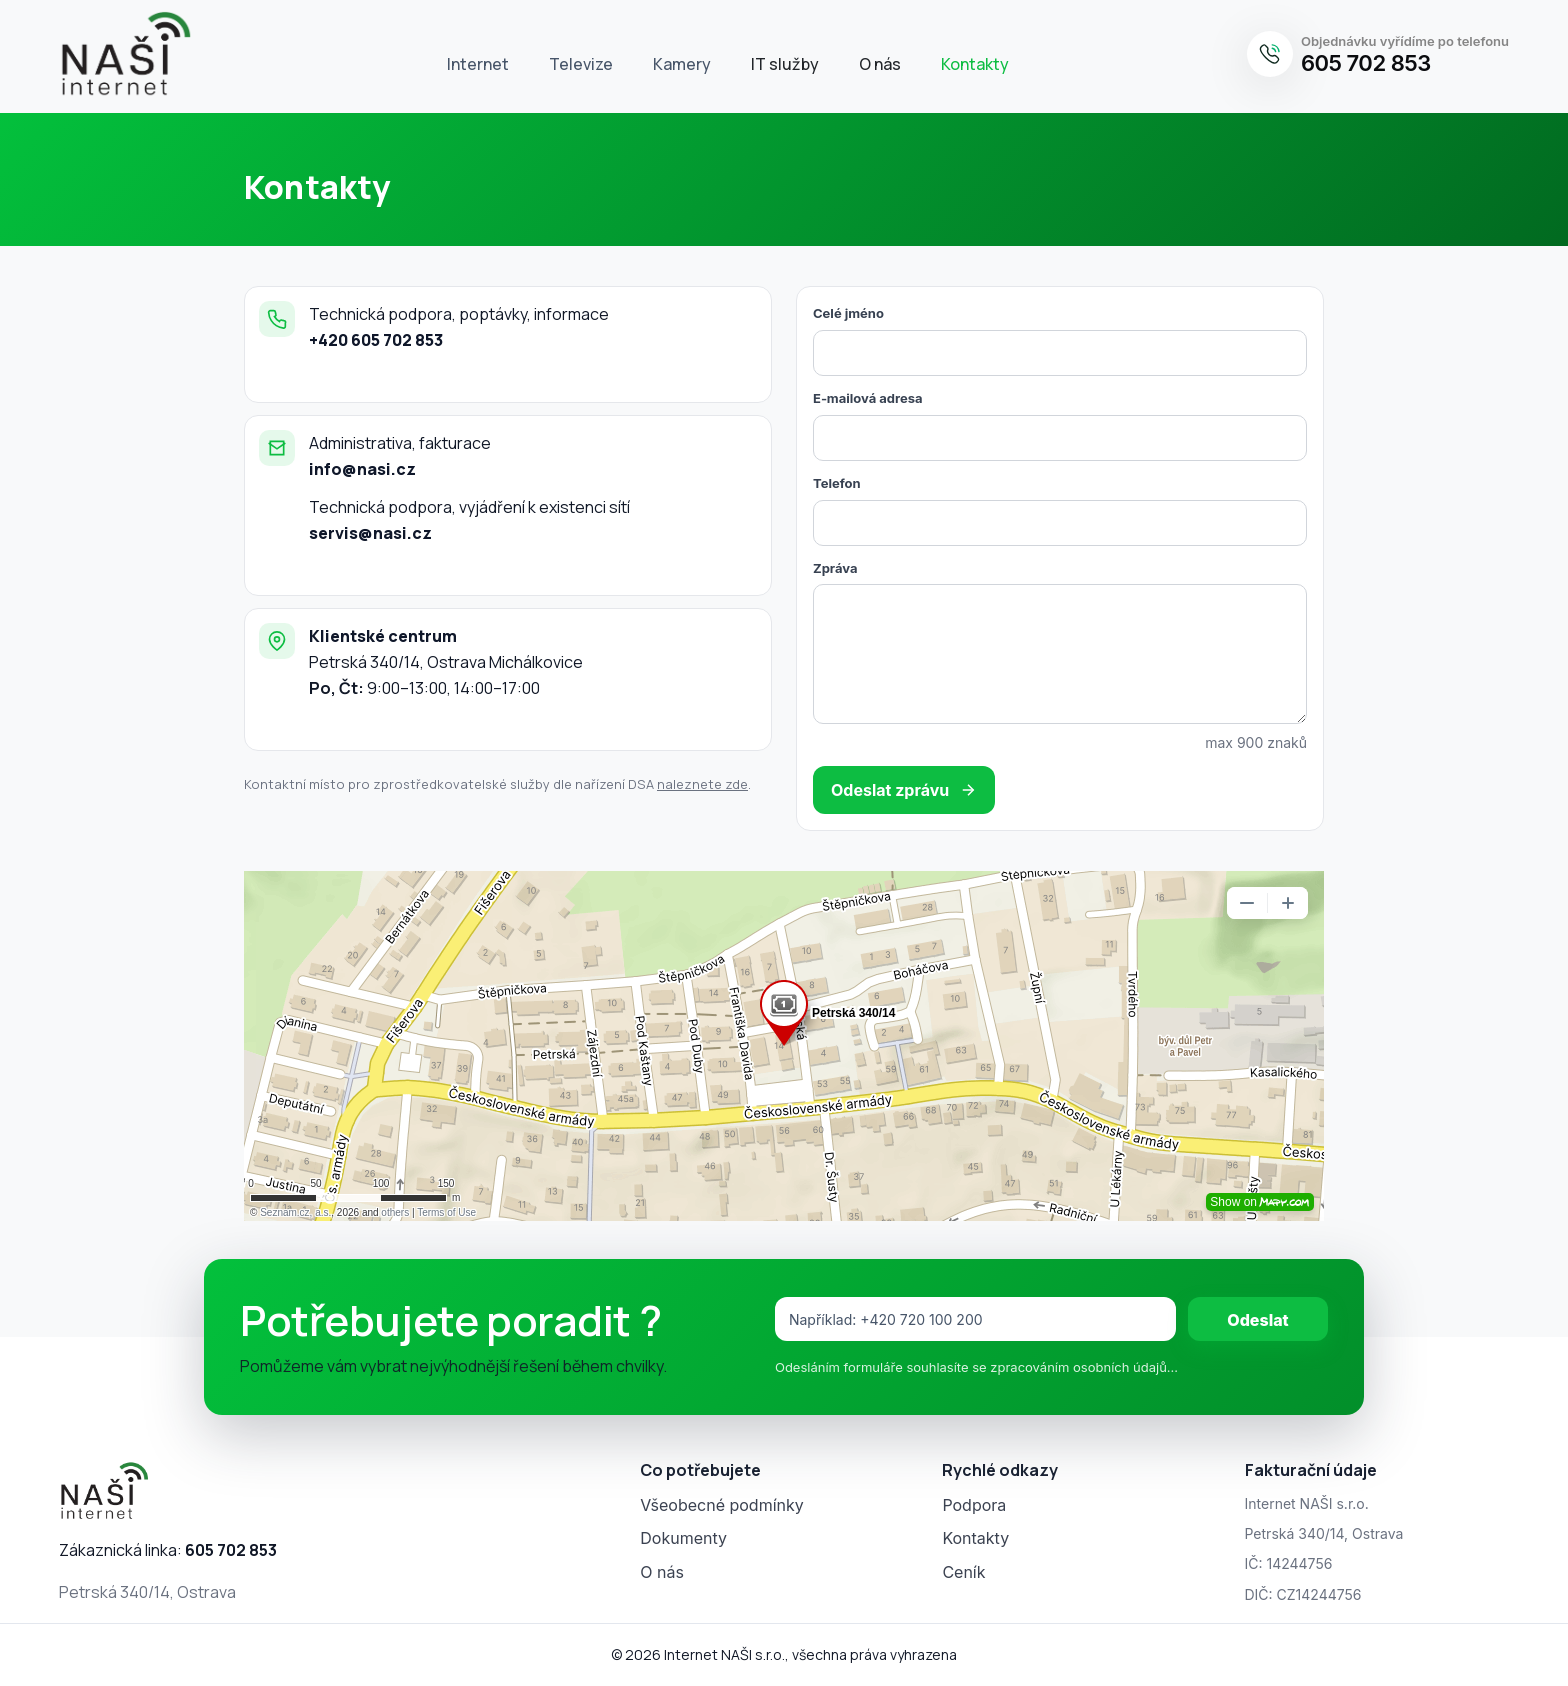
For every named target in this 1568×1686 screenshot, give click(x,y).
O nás (880, 64)
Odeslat (1257, 1320)
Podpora (974, 1505)
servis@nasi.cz (370, 533)
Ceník (963, 1572)
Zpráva (835, 568)
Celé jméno (848, 313)
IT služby (785, 64)
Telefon (837, 483)
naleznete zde (702, 784)
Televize (581, 64)
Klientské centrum (383, 636)
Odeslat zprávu (904, 790)
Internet (478, 64)
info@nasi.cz (362, 469)
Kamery (682, 64)
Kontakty (975, 64)
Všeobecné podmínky (722, 1505)
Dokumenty (683, 1538)
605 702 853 (1366, 63)
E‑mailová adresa (868, 398)
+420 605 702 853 (376, 340)
